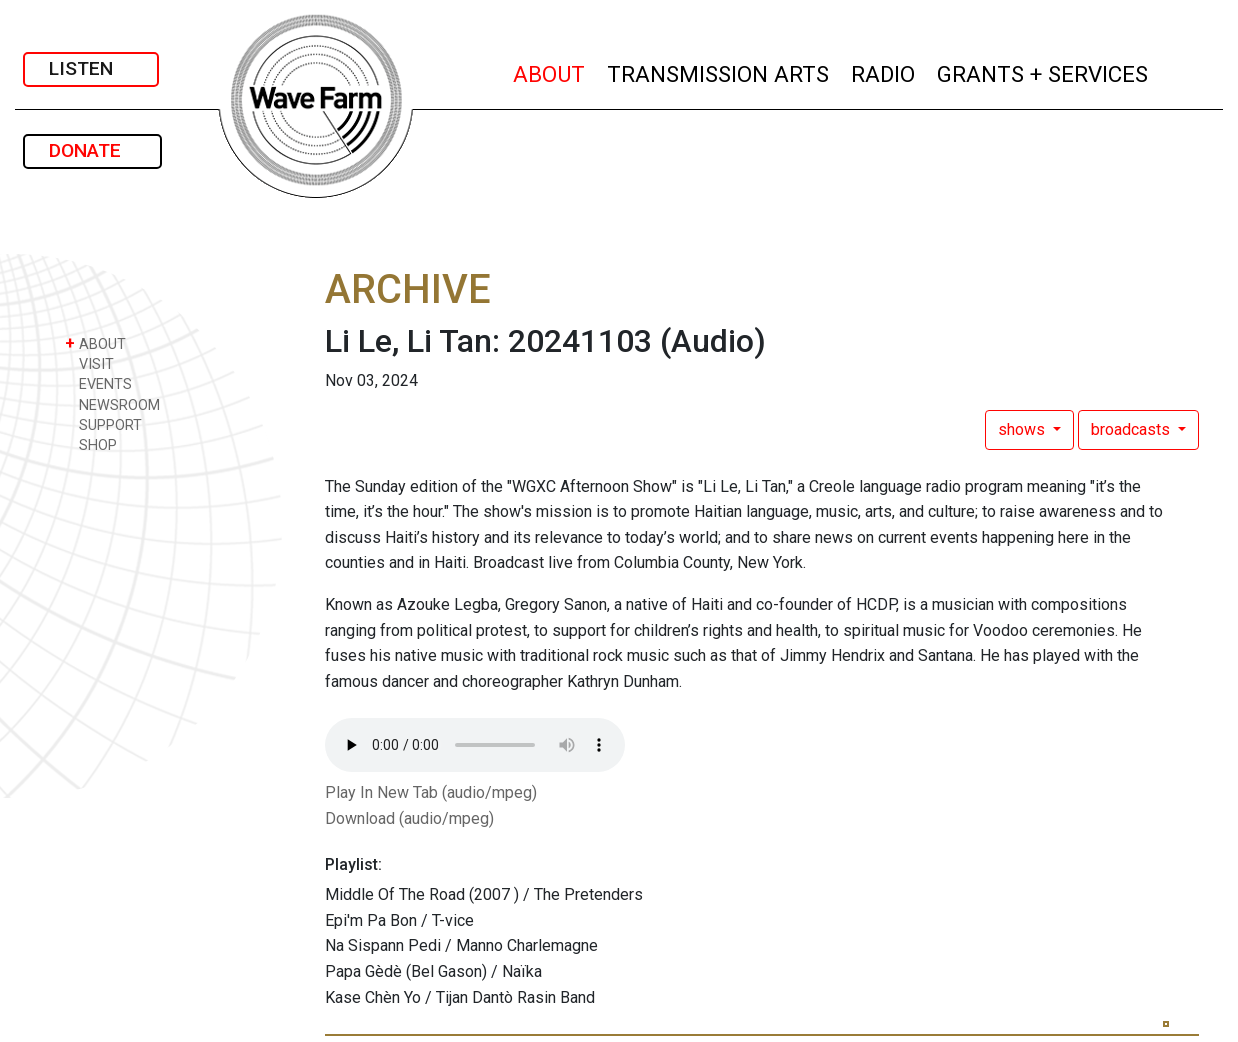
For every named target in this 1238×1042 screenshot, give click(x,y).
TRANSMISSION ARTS (719, 71)
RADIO (884, 71)
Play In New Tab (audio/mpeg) (431, 792)
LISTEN (91, 68)
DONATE (92, 150)
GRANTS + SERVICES (1043, 71)
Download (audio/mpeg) (409, 818)
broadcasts (1132, 429)
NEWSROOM (112, 404)
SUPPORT (103, 424)
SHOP (91, 444)
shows (1023, 429)
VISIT (89, 363)
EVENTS (98, 383)
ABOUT (550, 71)
